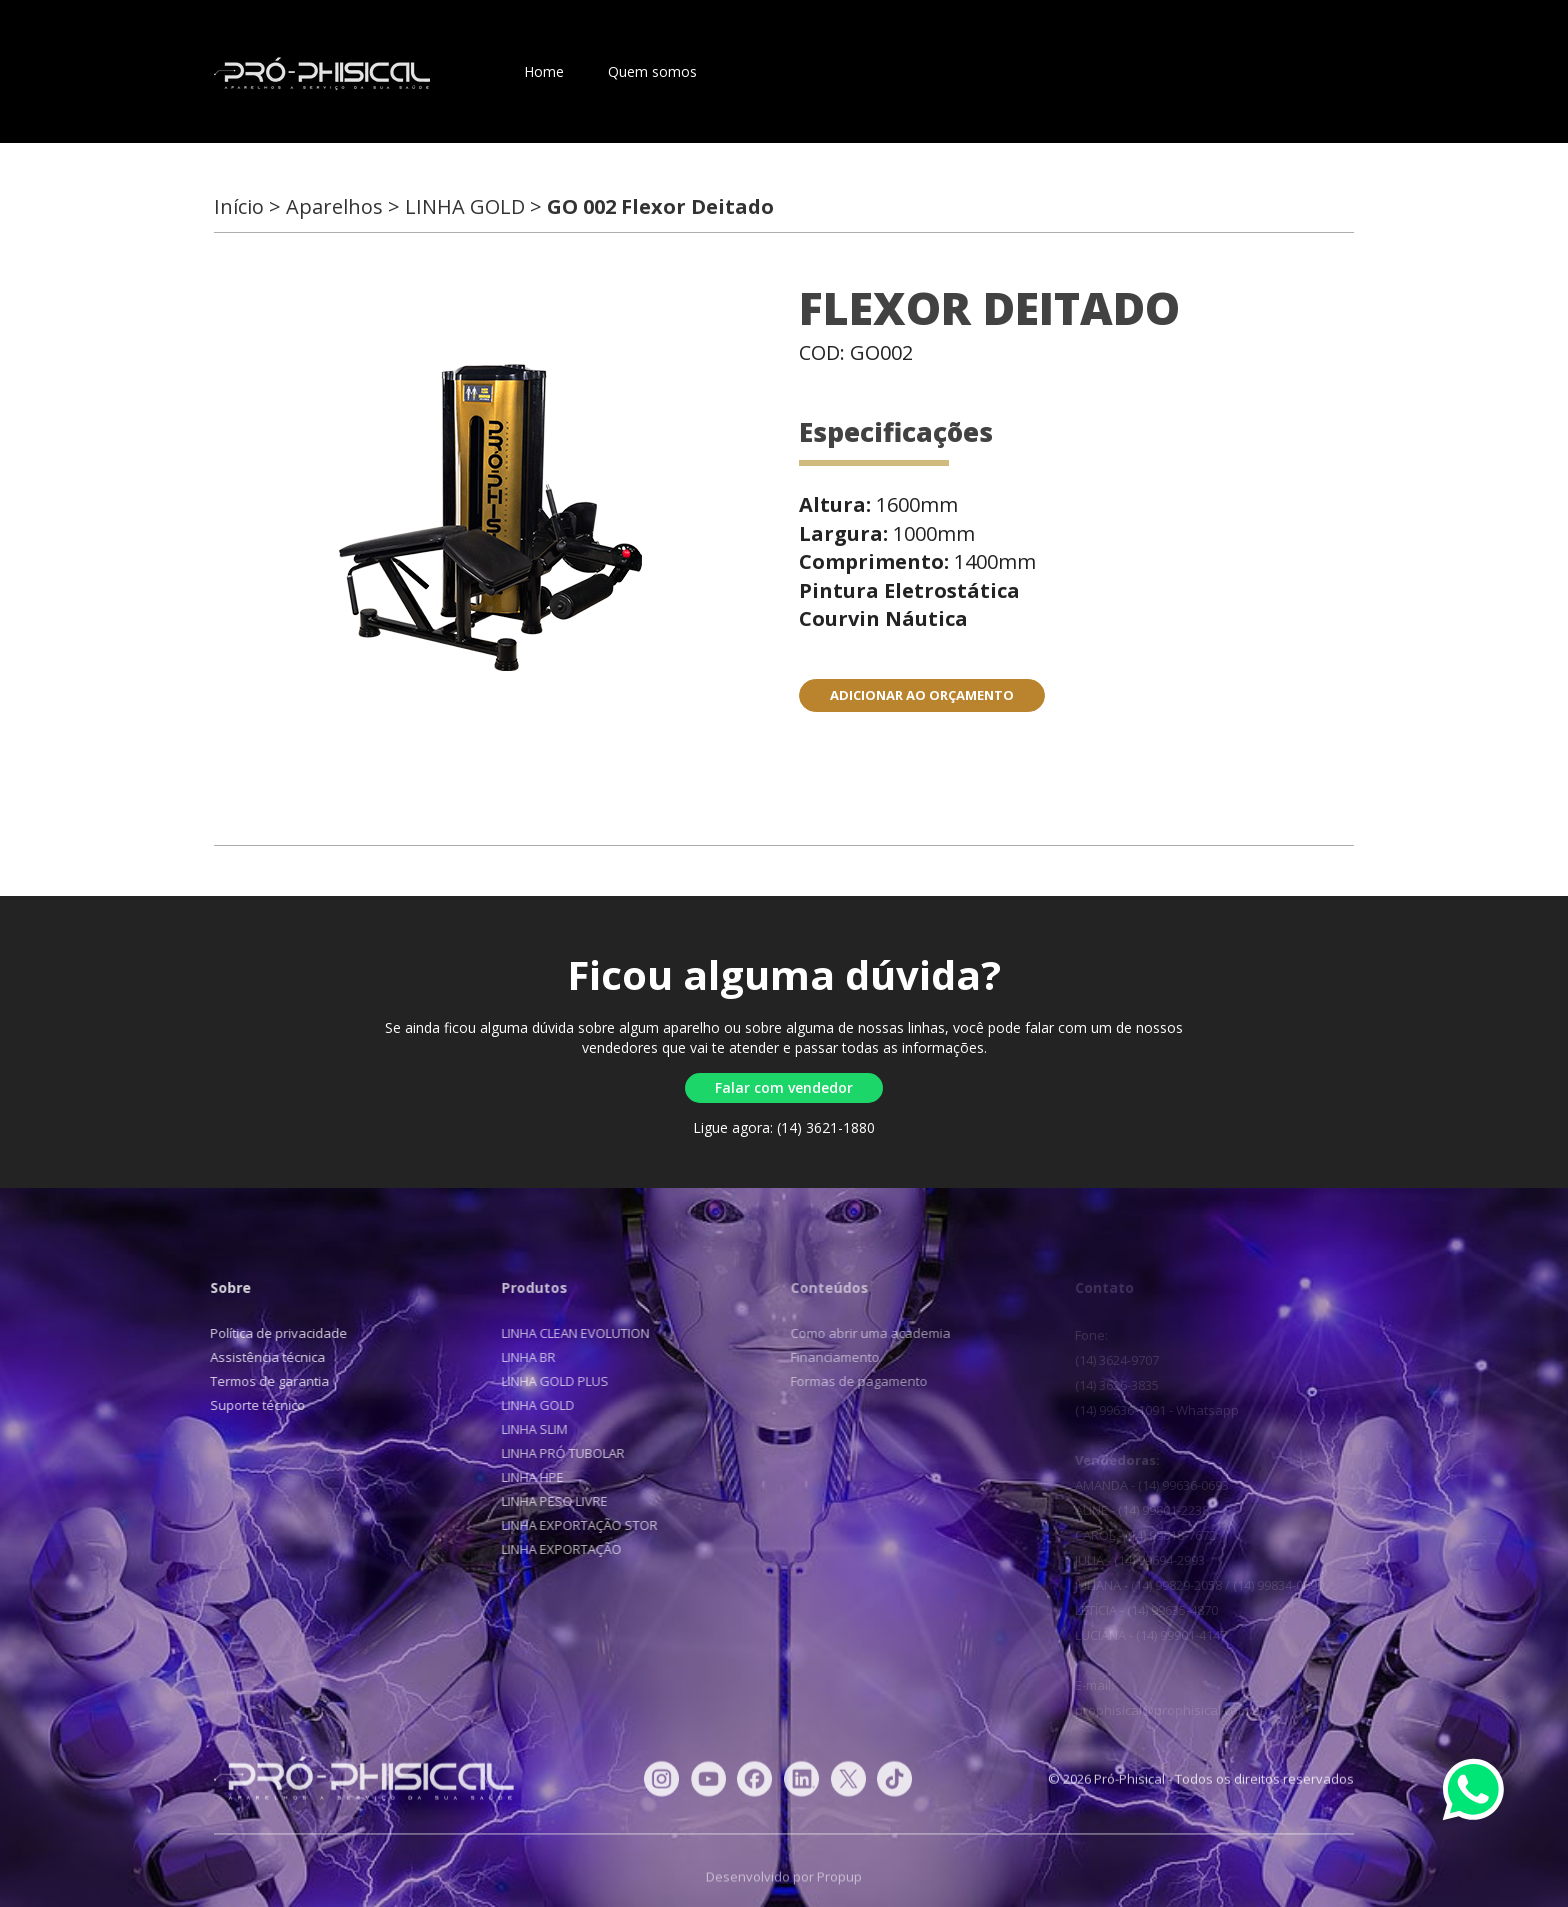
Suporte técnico (253, 1405)
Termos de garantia (265, 1381)
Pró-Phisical (322, 74)
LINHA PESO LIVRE (547, 1501)
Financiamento (826, 1357)
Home (544, 71)
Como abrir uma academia (862, 1333)
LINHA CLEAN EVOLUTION (568, 1333)
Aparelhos (773, 71)
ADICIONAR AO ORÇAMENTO (922, 695)
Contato (875, 71)
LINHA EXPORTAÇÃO (554, 1549)
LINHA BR (521, 1357)
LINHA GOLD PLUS (547, 1381)
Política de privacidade (274, 1333)
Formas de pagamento (850, 1381)
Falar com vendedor (784, 1087)
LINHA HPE (525, 1477)
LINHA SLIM (527, 1429)
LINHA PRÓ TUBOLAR (555, 1453)
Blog (960, 71)
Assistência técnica (263, 1357)
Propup (839, 1885)
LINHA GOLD (530, 1405)
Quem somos (652, 71)
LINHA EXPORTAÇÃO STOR (572, 1525)
